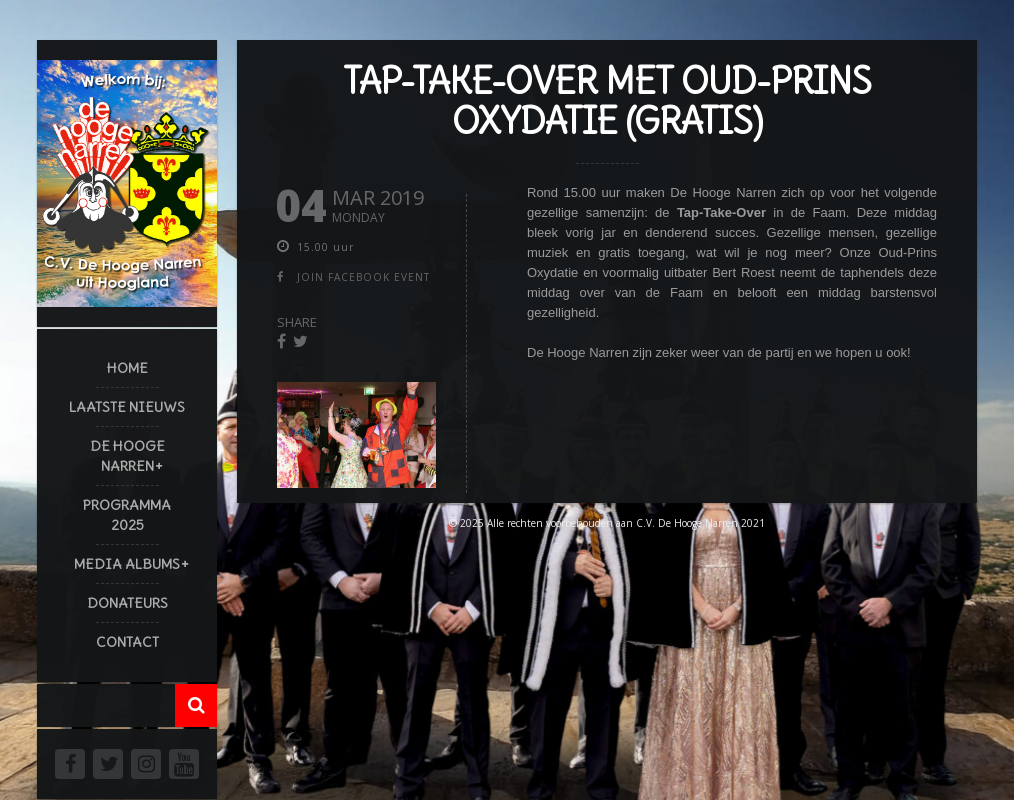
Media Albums (127, 564)
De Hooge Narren (127, 456)
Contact (127, 642)
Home (127, 368)
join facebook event (363, 277)
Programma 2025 (127, 515)
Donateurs (127, 603)
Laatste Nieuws (127, 407)
